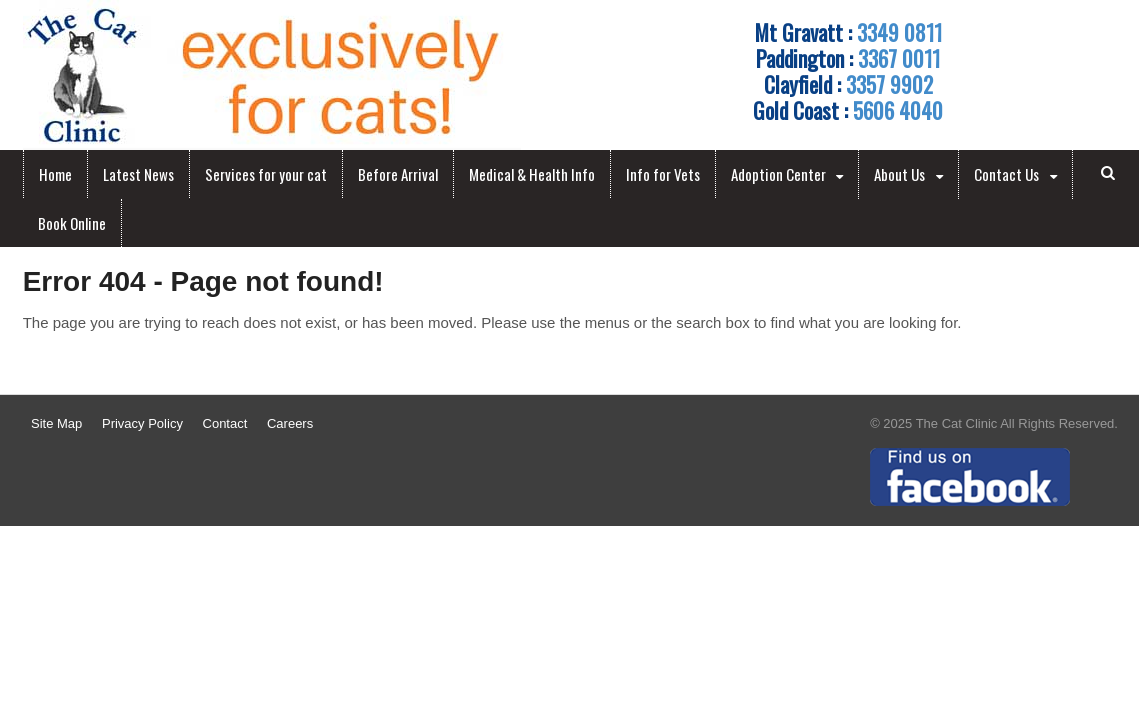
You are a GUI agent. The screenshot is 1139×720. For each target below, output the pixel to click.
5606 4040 (898, 110)
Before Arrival (398, 174)
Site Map (56, 423)
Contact (225, 423)
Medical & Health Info (532, 174)
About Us (899, 174)
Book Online (72, 223)
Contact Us (1006, 174)
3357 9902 (889, 84)
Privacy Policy (142, 423)
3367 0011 (899, 58)
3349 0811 (899, 32)
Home (55, 174)
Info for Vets (663, 174)
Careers (290, 423)
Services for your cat (266, 174)
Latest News (138, 174)
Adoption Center (778, 174)
